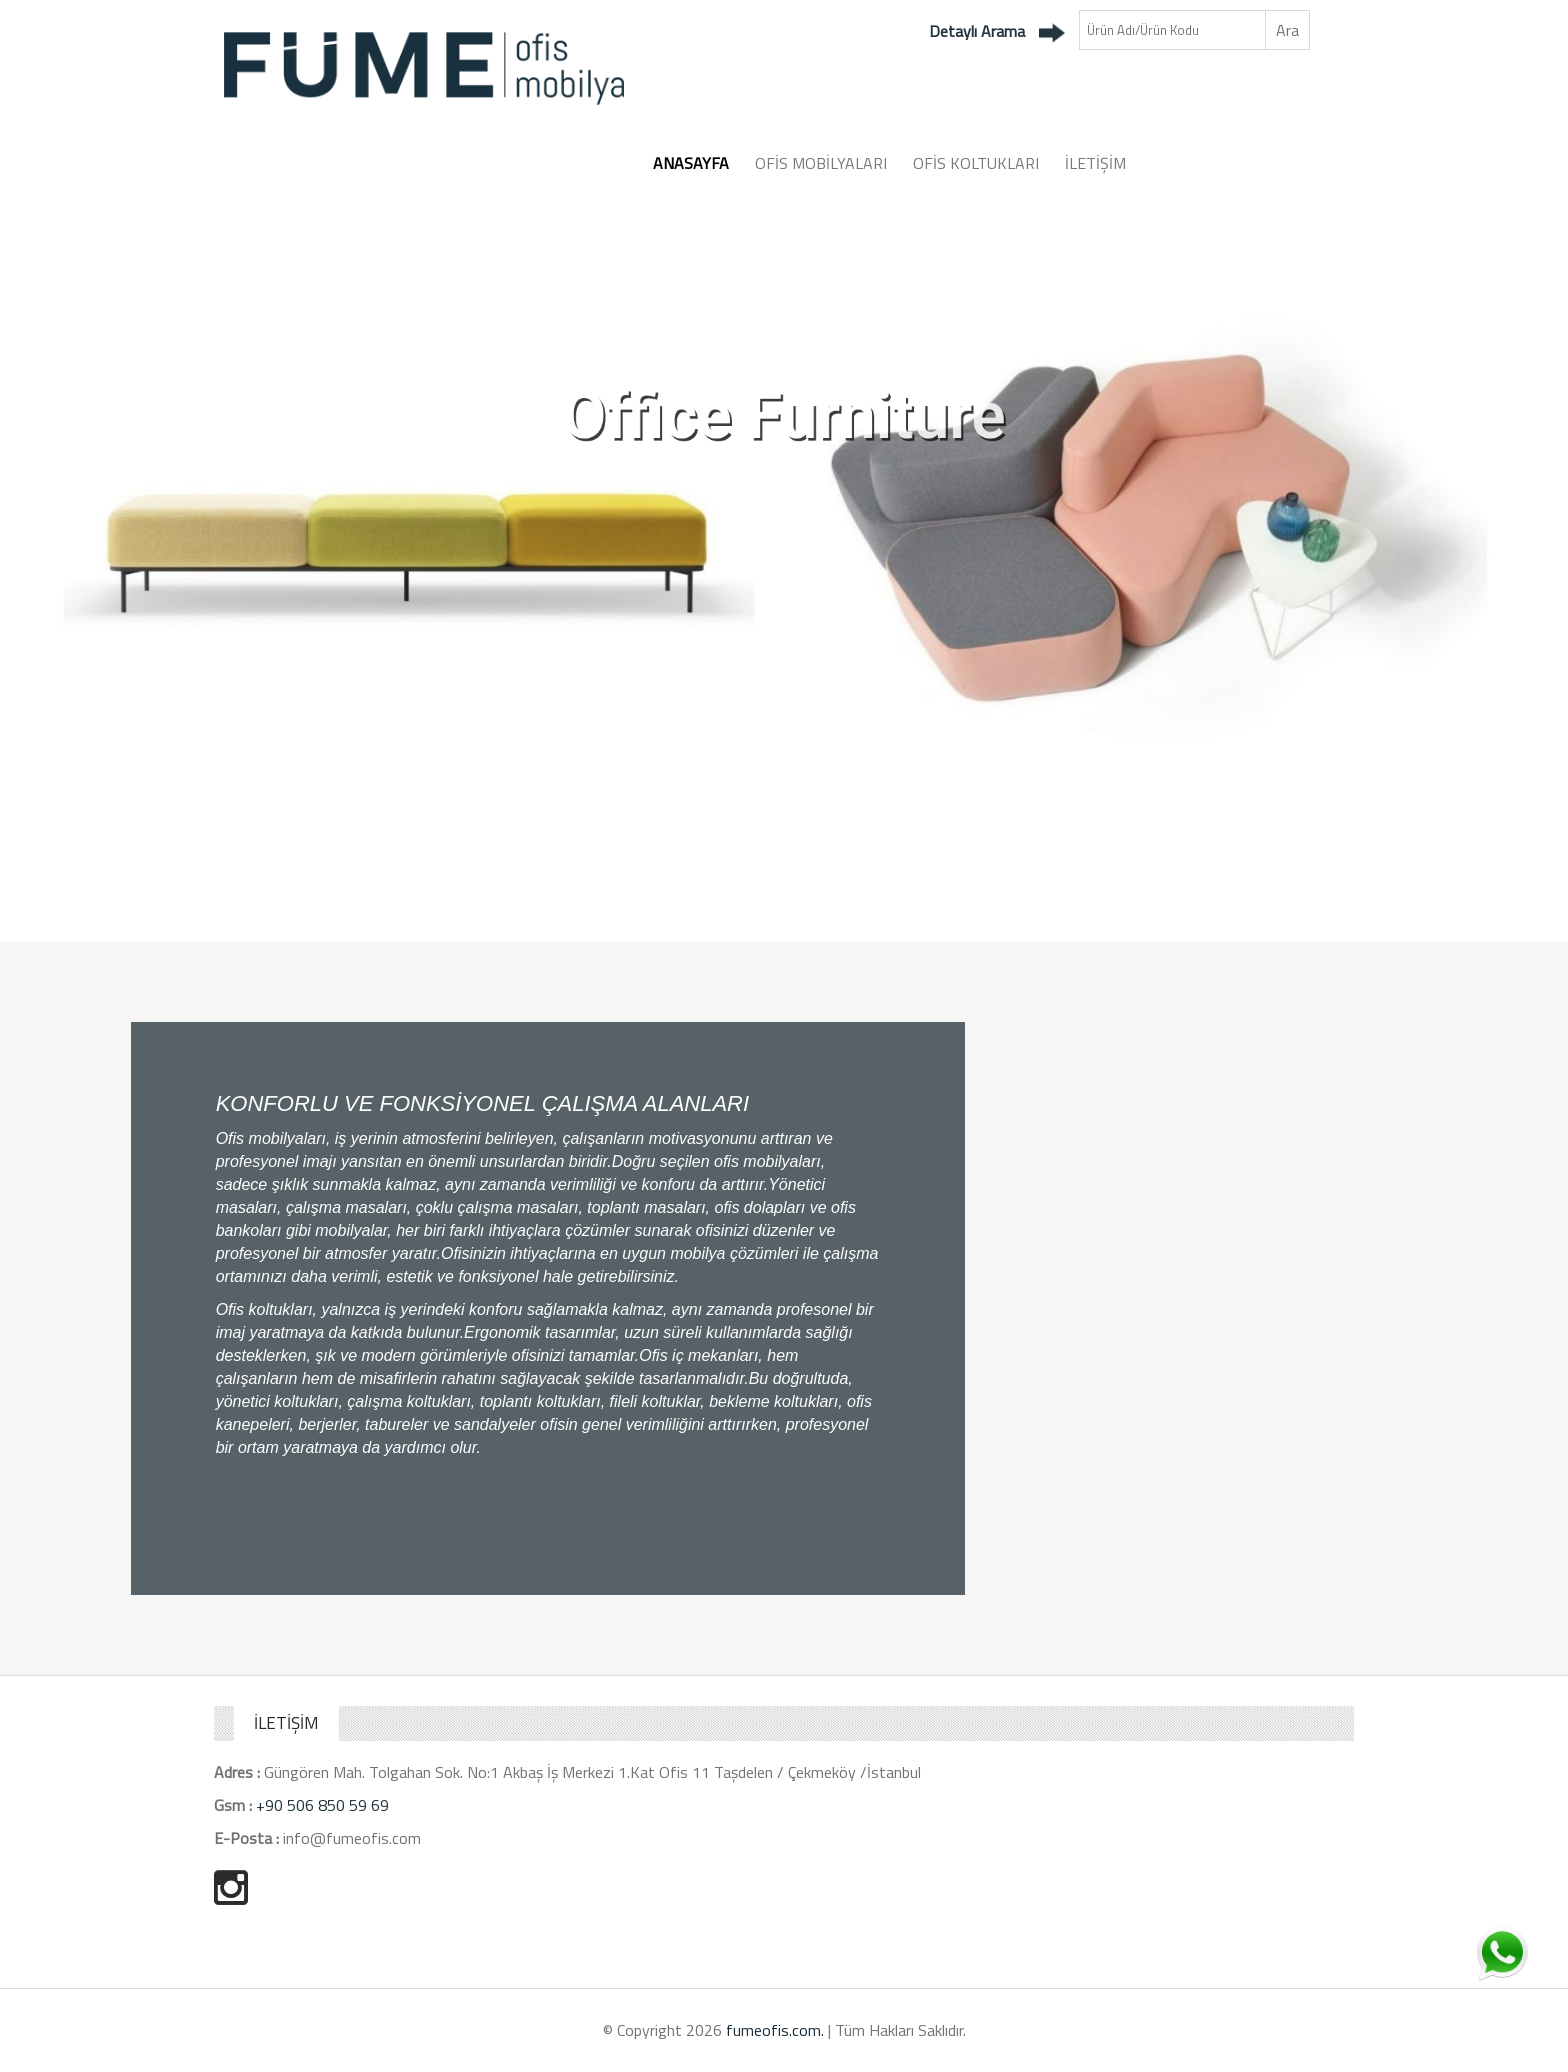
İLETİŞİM (1095, 163)
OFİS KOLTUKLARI (976, 163)
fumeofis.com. (775, 2030)
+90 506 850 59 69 (322, 1805)
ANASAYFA (691, 163)
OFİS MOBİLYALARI (821, 163)
